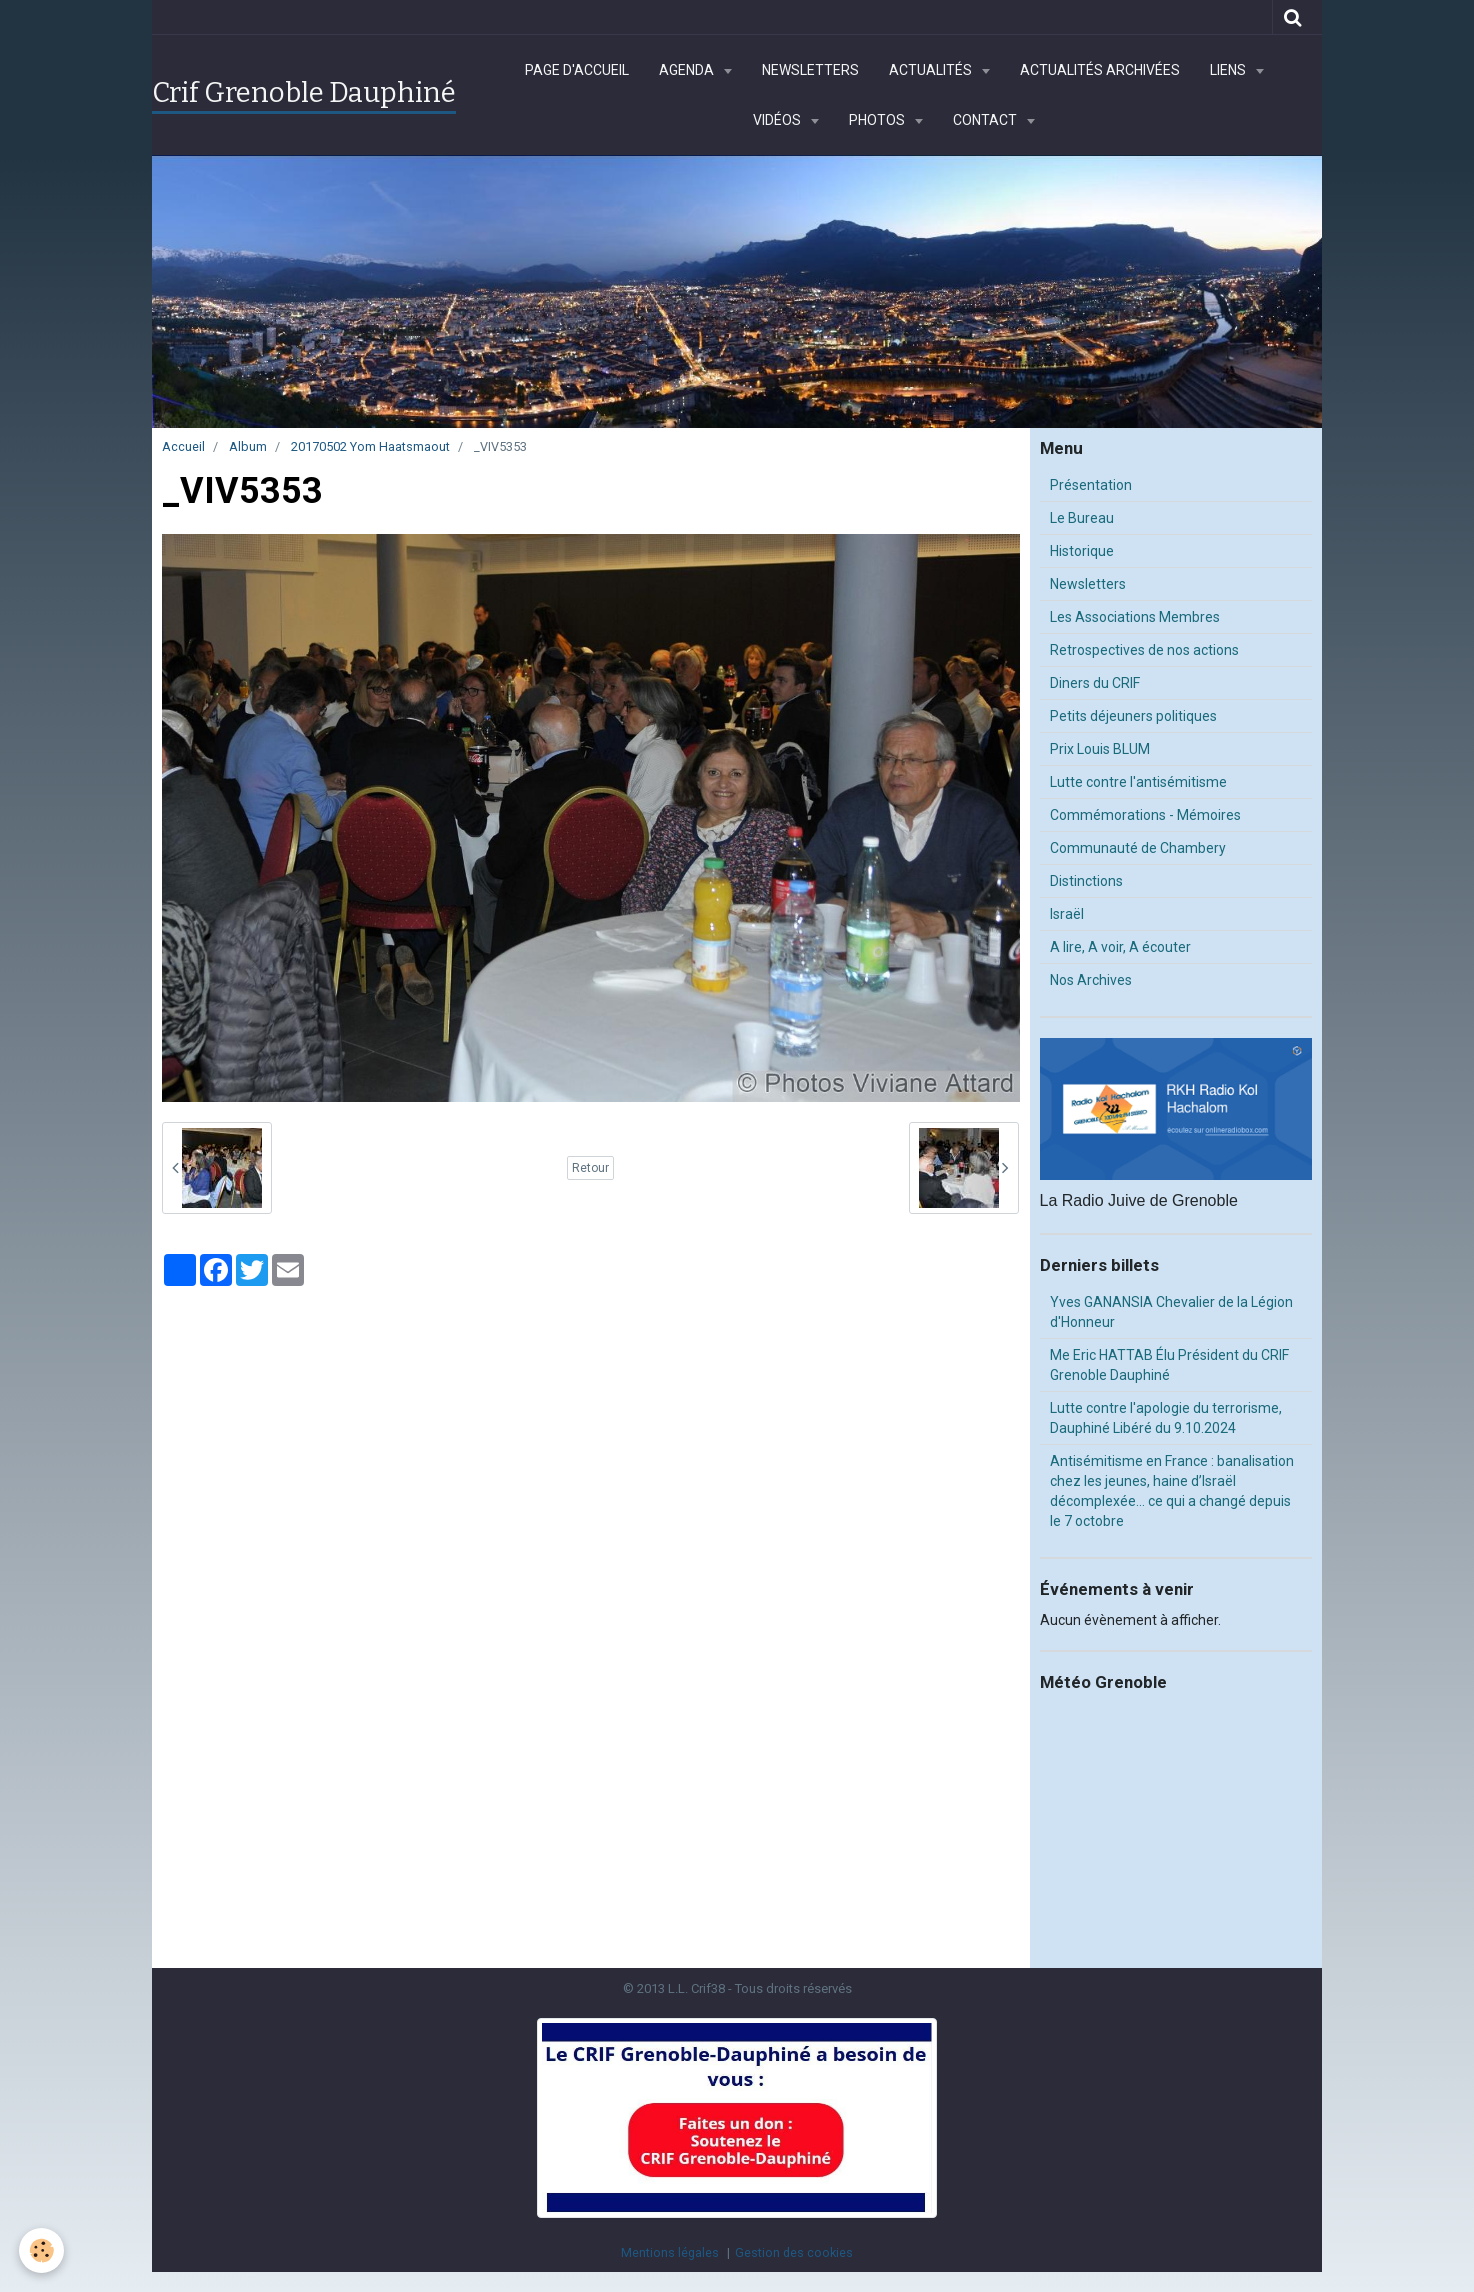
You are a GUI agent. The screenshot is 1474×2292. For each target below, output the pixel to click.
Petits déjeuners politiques (1133, 716)
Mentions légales (670, 2252)
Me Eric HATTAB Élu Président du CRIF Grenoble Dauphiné (1169, 1365)
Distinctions (1086, 881)
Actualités (932, 70)
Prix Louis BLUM (1100, 749)
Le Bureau (1082, 518)
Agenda (688, 70)
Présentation (1091, 485)
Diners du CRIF (1095, 683)
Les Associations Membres (1135, 617)
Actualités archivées (1100, 70)
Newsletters (810, 70)
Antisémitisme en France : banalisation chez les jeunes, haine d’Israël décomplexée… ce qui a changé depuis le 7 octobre (1172, 1491)
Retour (590, 1168)
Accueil (183, 446)
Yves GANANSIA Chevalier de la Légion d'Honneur (1171, 1312)
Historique (1082, 551)
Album (248, 446)
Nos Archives (1091, 980)
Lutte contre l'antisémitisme (1138, 782)
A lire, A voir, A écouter (1120, 947)
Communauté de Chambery (1138, 848)
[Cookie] (42, 2250)
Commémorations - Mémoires (1145, 815)
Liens (1229, 70)
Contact (986, 120)
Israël (1067, 914)
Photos (878, 120)
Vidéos (778, 120)
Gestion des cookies (794, 2252)
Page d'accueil (577, 70)
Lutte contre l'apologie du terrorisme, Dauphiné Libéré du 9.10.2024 (1166, 1418)
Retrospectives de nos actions (1144, 650)
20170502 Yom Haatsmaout (370, 446)
